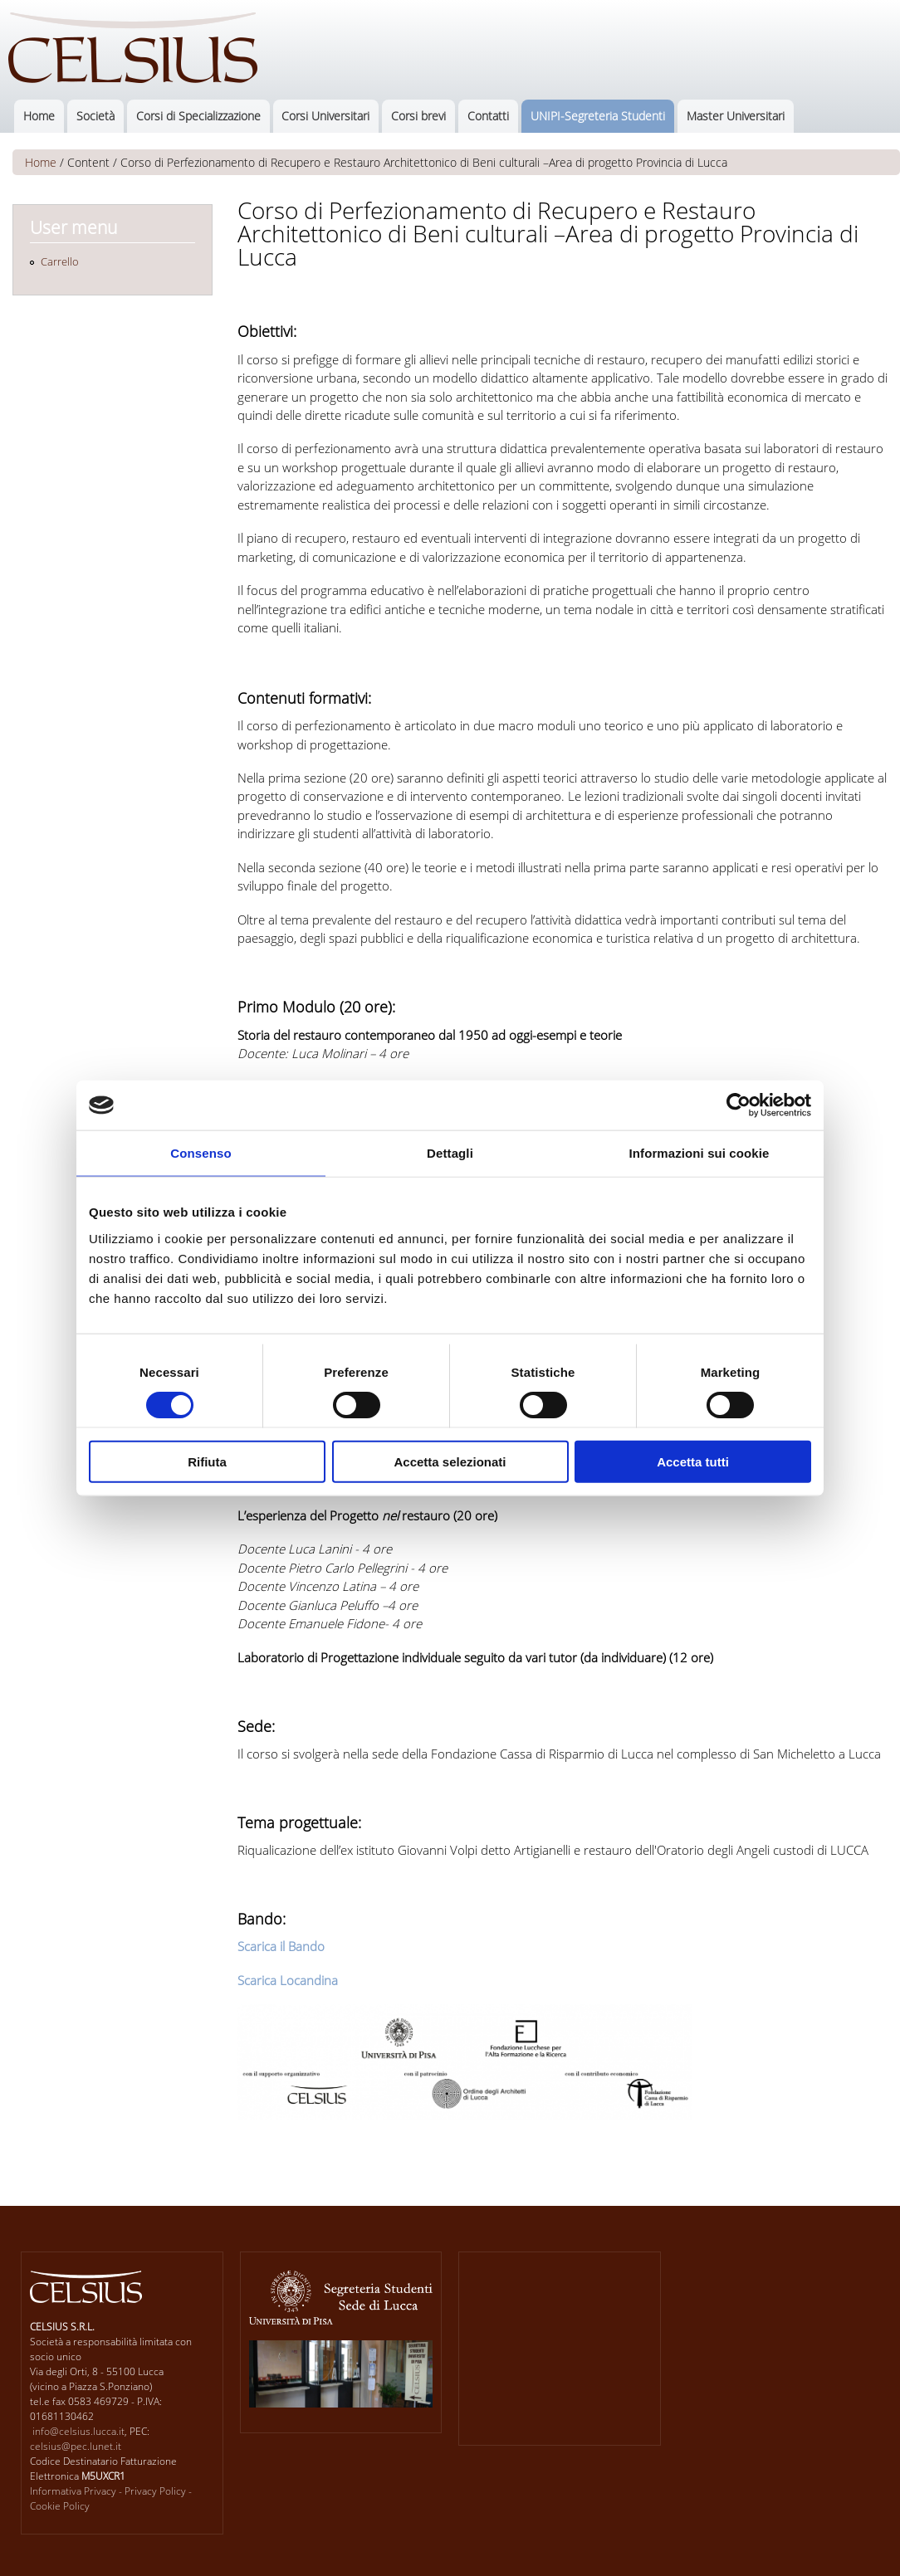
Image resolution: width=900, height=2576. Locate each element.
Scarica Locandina (287, 1980)
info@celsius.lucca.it (78, 2431)
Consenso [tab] (200, 1153)
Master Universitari (736, 116)
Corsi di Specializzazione (198, 116)
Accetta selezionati (450, 1461)
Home (39, 116)
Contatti (488, 116)
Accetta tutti (693, 1461)
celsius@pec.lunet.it (75, 2446)
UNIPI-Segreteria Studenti (598, 116)
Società (95, 116)
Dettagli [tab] (450, 1153)
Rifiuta (207, 1461)
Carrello (60, 261)
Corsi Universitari (325, 116)
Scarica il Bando (281, 1946)
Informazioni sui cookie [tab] (699, 1153)
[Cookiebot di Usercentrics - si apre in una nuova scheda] (738, 1105)
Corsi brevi (418, 116)
